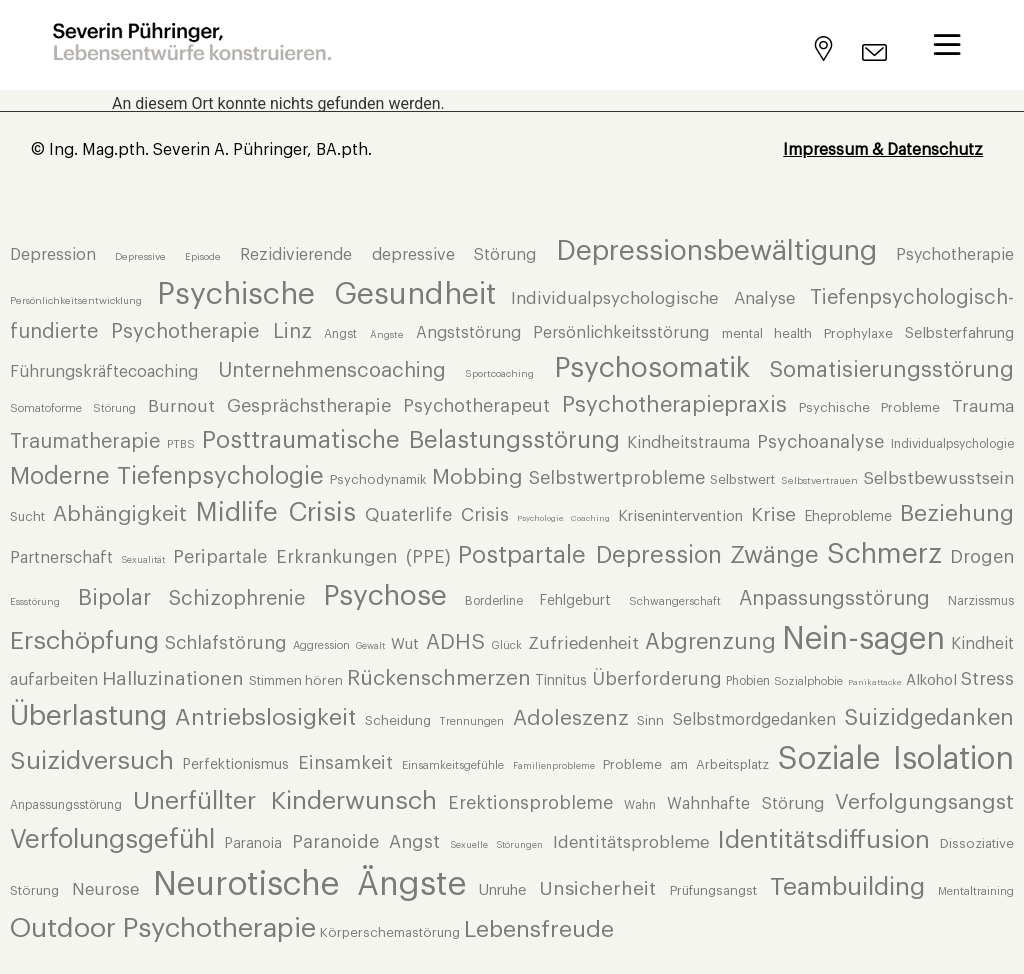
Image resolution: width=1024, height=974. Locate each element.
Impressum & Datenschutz (883, 150)
